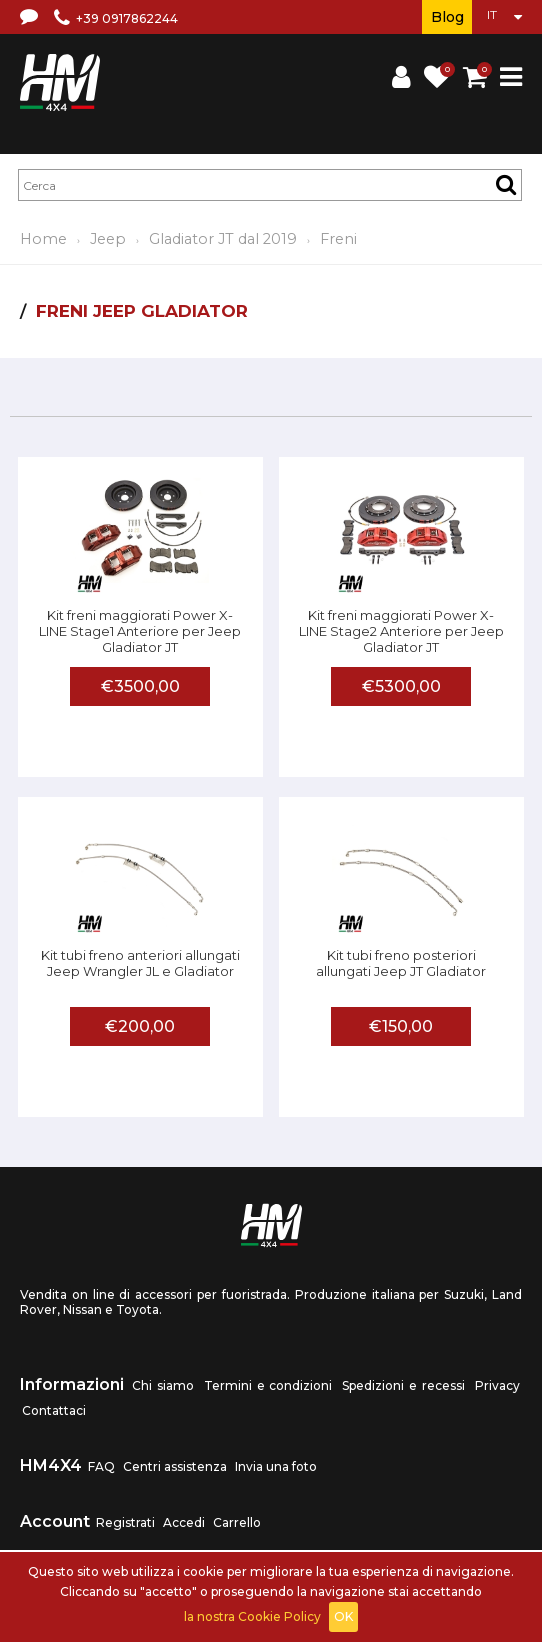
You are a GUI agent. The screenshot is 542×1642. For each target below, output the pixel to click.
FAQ (101, 1466)
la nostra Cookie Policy (252, 1616)
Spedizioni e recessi (403, 1385)
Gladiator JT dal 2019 (223, 239)
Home (43, 239)
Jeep (108, 239)
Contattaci (54, 1410)
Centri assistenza (175, 1466)
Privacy (497, 1385)
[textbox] (270, 185)
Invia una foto (276, 1466)
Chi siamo (163, 1385)
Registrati (125, 1522)
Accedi (184, 1522)
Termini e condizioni (268, 1385)
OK (343, 1616)
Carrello (237, 1522)
